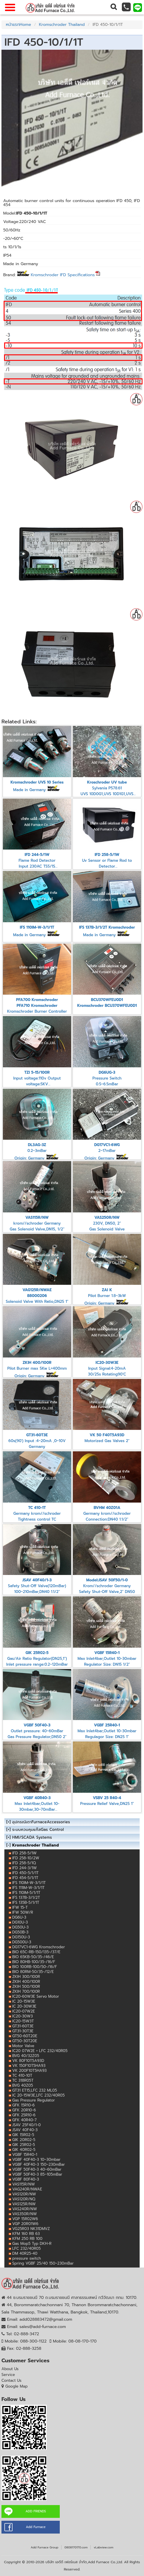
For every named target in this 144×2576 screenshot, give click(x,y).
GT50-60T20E (24, 2036)
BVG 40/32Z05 (25, 2055)
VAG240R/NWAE (27, 2189)
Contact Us (11, 2380)
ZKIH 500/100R (26, 1986)
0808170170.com (75, 2547)
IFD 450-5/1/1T (25, 1873)
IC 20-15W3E (23, 2001)
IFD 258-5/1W (24, 1853)
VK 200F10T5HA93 (29, 2070)
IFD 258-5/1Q (24, 1863)
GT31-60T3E (23, 2026)
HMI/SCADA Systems (32, 1837)
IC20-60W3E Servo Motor (35, 1996)
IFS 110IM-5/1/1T (26, 1892)
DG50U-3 (20, 1927)
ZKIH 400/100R (26, 1981)
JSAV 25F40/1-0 (26, 2125)
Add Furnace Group (44, 2547)
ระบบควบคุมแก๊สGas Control (38, 1829)
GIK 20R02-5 (23, 2139)
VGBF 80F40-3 (25, 2179)
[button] (113, 7)
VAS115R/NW (23, 2184)
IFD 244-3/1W (24, 1868)
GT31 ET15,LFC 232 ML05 (34, 2090)
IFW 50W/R (22, 1912)
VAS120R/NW (24, 2194)
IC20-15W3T (23, 2021)
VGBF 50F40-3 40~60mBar (37, 2169)
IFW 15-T (20, 1907)
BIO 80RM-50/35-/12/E (33, 1971)
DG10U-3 (20, 1922)
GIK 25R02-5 (23, 2144)
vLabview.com (103, 2547)
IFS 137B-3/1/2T (26, 1897)
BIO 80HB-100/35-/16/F (33, 1962)
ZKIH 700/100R (26, 1991)
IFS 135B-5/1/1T (25, 1902)
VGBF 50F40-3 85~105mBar (37, 2174)
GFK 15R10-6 (23, 2105)
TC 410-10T (22, 2075)
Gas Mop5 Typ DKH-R (32, 2243)
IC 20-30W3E (24, 2006)
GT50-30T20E (24, 2041)
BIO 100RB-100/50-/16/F (34, 1967)
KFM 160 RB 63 (26, 2233)
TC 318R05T (23, 2080)
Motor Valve (23, 2046)
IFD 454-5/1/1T (25, 1878)
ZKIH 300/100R (26, 1976)
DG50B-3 (20, 1932)
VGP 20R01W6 (25, 2224)
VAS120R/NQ (23, 2199)
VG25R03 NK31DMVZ (31, 2228)
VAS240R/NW (24, 2209)
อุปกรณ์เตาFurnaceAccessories (41, 1822)
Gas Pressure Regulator (33, 2100)
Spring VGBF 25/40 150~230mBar (43, 2263)
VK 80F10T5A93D (28, 2060)
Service (8, 2374)
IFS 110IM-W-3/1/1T (29, 1882)
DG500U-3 (21, 1942)
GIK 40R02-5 (24, 2149)
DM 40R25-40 (24, 2253)
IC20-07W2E (23, 2011)
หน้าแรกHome (18, 25)
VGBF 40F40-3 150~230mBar (38, 2164)
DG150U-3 (21, 1937)
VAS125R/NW (24, 2204)
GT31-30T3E (23, 2031)
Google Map (16, 2386)
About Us (10, 2369)
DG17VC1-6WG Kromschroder (38, 1947)
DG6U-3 (19, 1917)
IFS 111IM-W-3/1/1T (28, 1887)
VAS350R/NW (24, 2214)
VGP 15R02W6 (25, 2219)
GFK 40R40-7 (24, 2120)
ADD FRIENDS (35, 2511)
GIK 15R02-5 (23, 2135)
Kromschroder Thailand (62, 25)
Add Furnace (35, 2527)
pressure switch (26, 2258)
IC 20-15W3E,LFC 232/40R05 (38, 2095)
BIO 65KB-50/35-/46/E (33, 1957)
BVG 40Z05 (22, 2085)
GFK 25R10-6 (24, 2115)
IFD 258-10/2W (25, 1858)
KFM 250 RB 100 (27, 2238)
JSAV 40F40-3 (25, 2130)
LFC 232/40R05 (26, 2248)
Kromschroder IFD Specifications (66, 275)
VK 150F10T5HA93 (28, 2065)
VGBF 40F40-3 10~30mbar (36, 2159)
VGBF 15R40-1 (24, 2154)
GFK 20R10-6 (24, 2110)
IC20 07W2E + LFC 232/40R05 (40, 2051)
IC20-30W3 (22, 2016)
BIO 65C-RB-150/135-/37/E (36, 1952)
